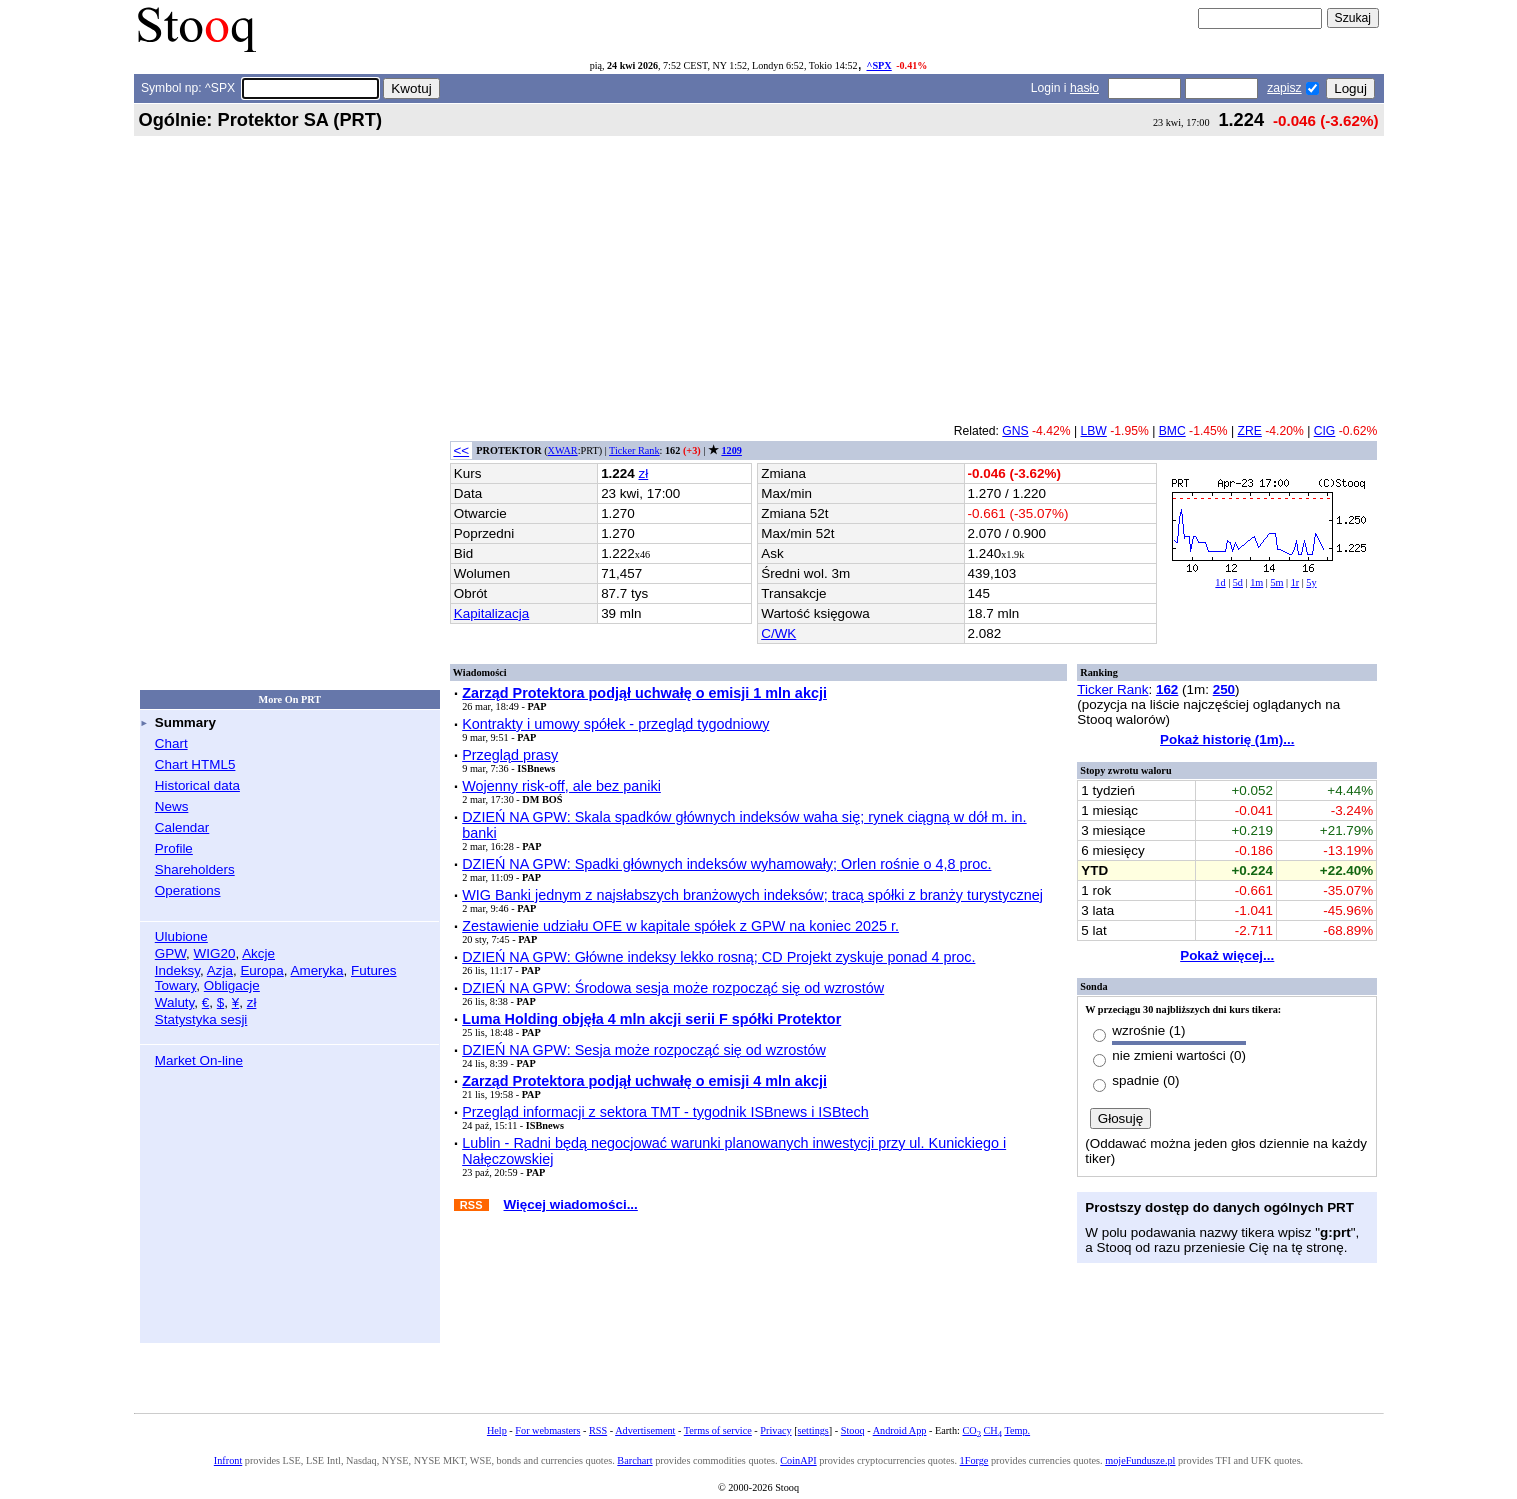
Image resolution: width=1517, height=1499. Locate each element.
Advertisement (645, 1430)
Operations (188, 890)
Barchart (634, 1460)
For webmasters (547, 1430)
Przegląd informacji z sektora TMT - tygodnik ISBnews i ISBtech (665, 1112)
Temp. (1017, 1430)
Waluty (175, 1002)
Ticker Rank (634, 450)
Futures (374, 970)
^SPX (878, 65)
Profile (174, 848)
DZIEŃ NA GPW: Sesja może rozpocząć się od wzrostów (644, 1050)
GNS (1015, 431)
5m (1276, 582)
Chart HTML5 (195, 764)
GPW (170, 953)
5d (1238, 582)
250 (1224, 689)
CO (971, 1430)
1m (1256, 582)
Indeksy (177, 970)
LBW (1094, 431)
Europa (261, 970)
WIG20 (215, 953)
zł (252, 1002)
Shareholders (195, 869)
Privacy (775, 1430)
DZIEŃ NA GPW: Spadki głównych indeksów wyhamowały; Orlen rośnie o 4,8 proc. (726, 864)
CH (993, 1430)
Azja (220, 970)
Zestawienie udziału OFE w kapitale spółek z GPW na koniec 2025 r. (680, 926)
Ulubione (181, 936)
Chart (171, 743)
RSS (598, 1430)
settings (813, 1430)
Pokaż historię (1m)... (1227, 739)
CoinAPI (798, 1460)
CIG (1325, 431)
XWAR (563, 450)
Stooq (853, 1430)
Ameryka (316, 970)
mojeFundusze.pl (1140, 1460)
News (172, 806)
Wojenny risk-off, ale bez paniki (561, 786)
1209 (731, 450)
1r (1295, 582)
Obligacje (232, 985)
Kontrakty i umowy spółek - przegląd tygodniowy (615, 724)
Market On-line (199, 1060)
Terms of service (718, 1430)
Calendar (182, 827)
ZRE (1250, 431)
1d (1220, 582)
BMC (1172, 431)
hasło (1084, 88)
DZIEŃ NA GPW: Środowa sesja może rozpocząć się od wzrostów (673, 988)
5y (1311, 582)
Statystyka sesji (201, 1019)
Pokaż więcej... (1227, 955)
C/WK (778, 633)
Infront (228, 1460)
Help (497, 1430)
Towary (176, 985)
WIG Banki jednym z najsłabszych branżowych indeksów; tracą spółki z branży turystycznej (752, 895)
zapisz (1284, 88)
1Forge (974, 1460)
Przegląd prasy (510, 755)
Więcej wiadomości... (571, 1204)
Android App (900, 1430)
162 (1167, 689)
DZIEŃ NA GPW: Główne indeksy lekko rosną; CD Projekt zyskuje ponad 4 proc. (718, 957)
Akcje (258, 953)
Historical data (197, 785)
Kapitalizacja (491, 613)
